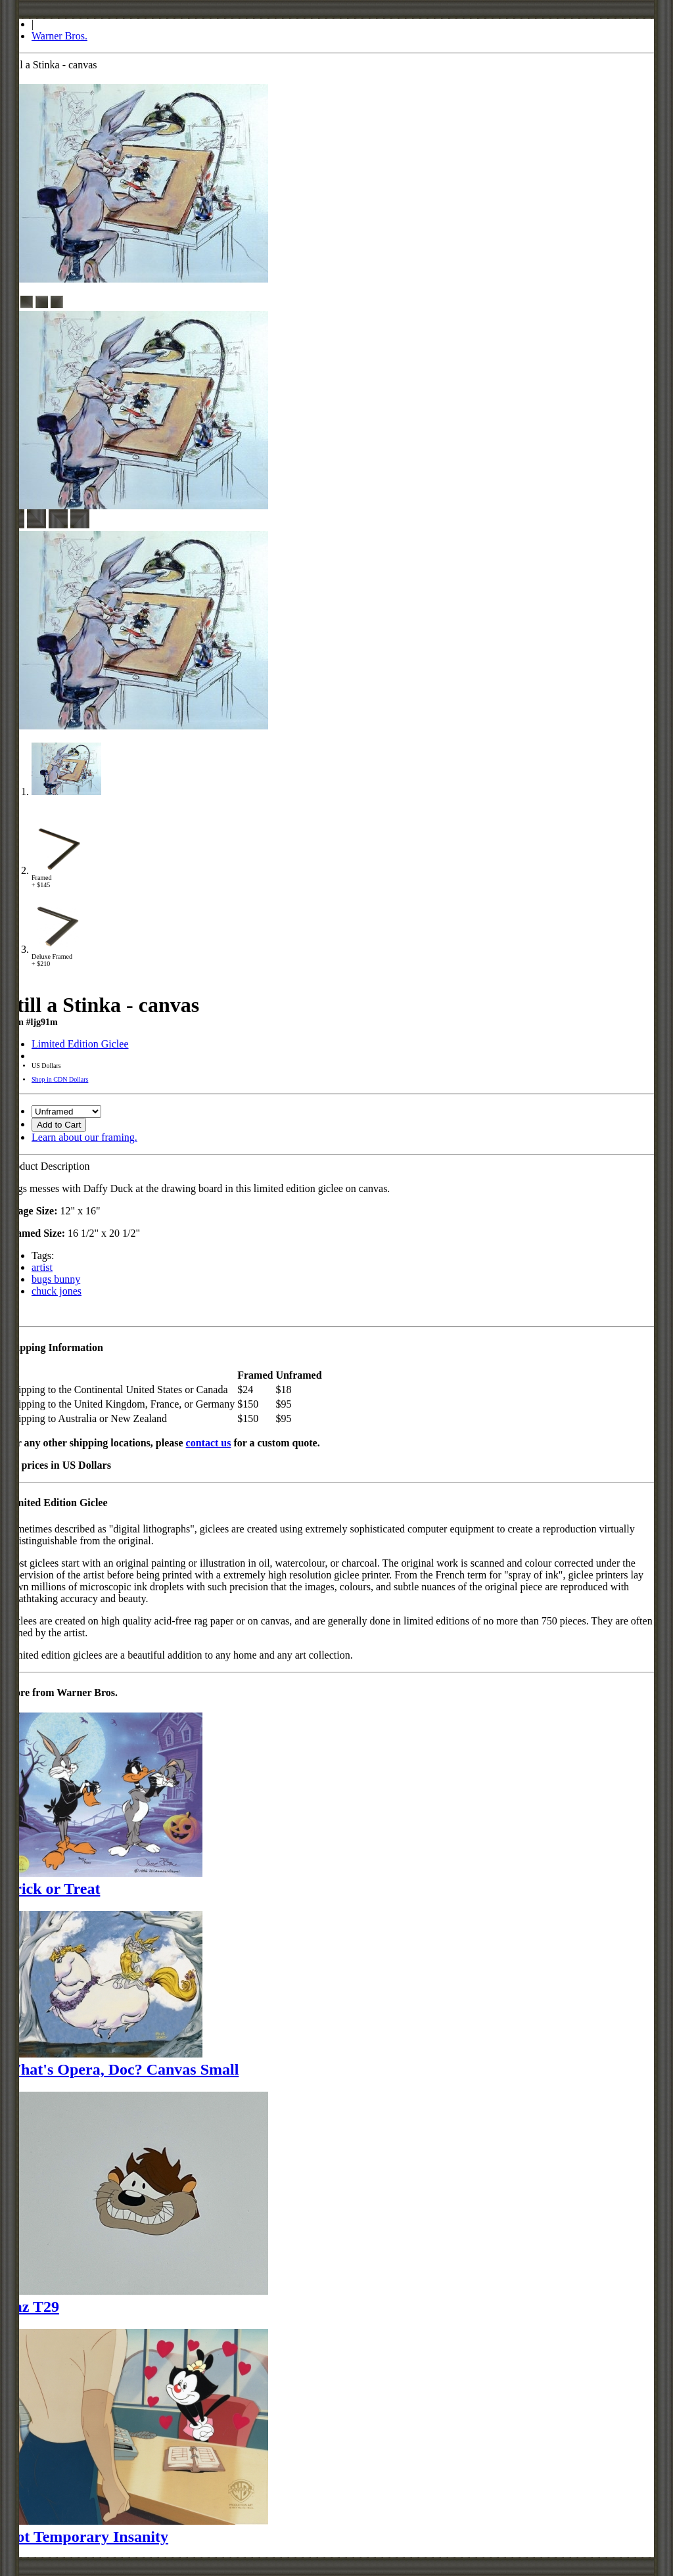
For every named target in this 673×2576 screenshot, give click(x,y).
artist (42, 1267)
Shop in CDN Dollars (60, 1079)
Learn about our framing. (84, 1137)
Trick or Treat (52, 1888)
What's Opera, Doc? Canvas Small (122, 2069)
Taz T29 (32, 2306)
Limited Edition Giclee (80, 1043)
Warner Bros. (59, 35)
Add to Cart (59, 1125)
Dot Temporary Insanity (86, 2536)
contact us (208, 1442)
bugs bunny (56, 1279)
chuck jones (56, 1291)
